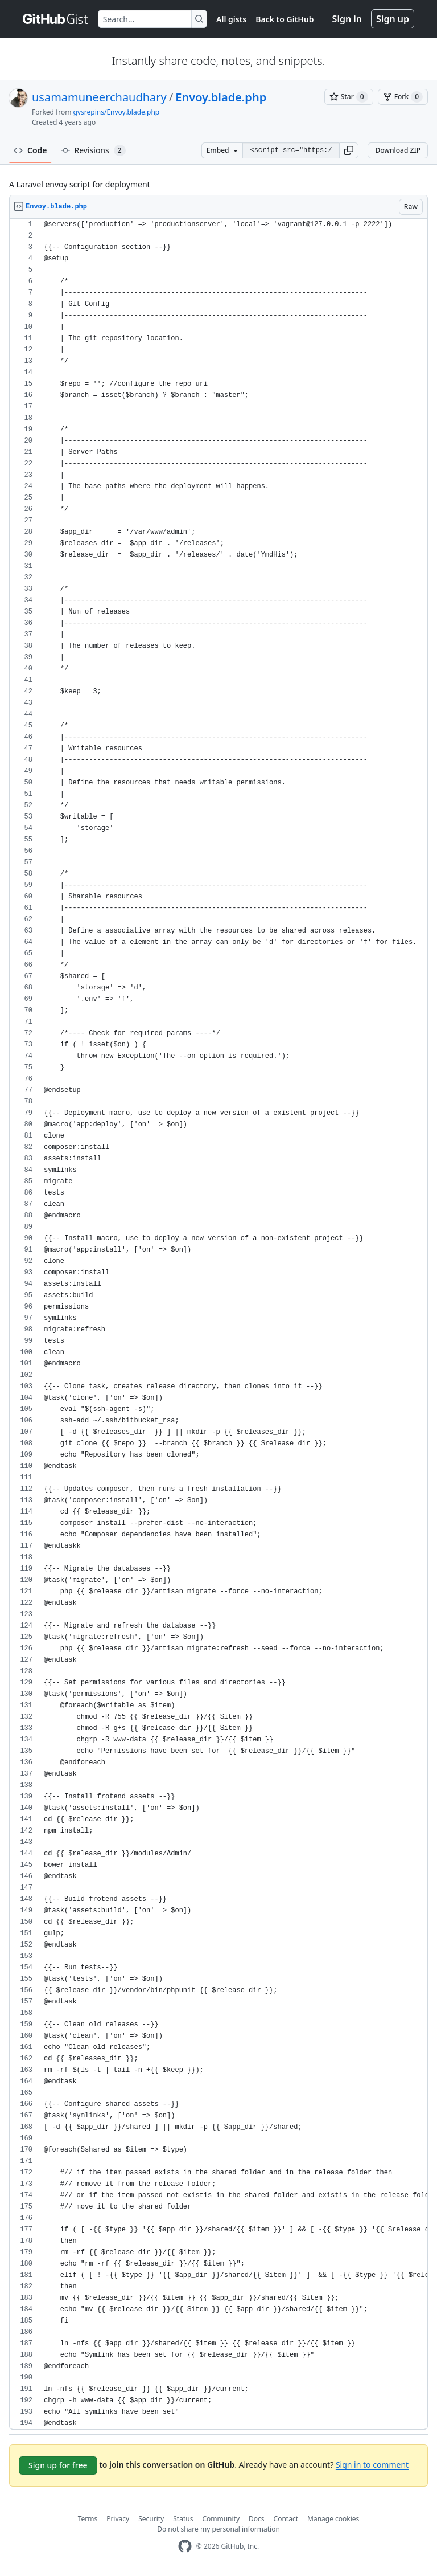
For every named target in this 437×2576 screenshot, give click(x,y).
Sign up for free (58, 2465)
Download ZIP (397, 150)
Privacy (117, 2519)
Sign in (347, 19)
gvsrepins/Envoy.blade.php (116, 112)
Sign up (392, 19)
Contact (286, 2519)
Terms (88, 2519)
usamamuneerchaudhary (99, 97)
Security (151, 2519)
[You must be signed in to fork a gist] (403, 97)
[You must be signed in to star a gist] (348, 97)
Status (183, 2519)
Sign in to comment (372, 2464)
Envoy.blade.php (220, 97)
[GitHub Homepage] (185, 2546)
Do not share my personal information (218, 2529)
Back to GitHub (284, 19)
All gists (231, 19)
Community (221, 2519)
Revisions (93, 150)
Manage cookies (333, 2519)
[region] (218, 1324)
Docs (257, 2519)
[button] (348, 150)
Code (30, 150)
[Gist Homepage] (56, 19)
